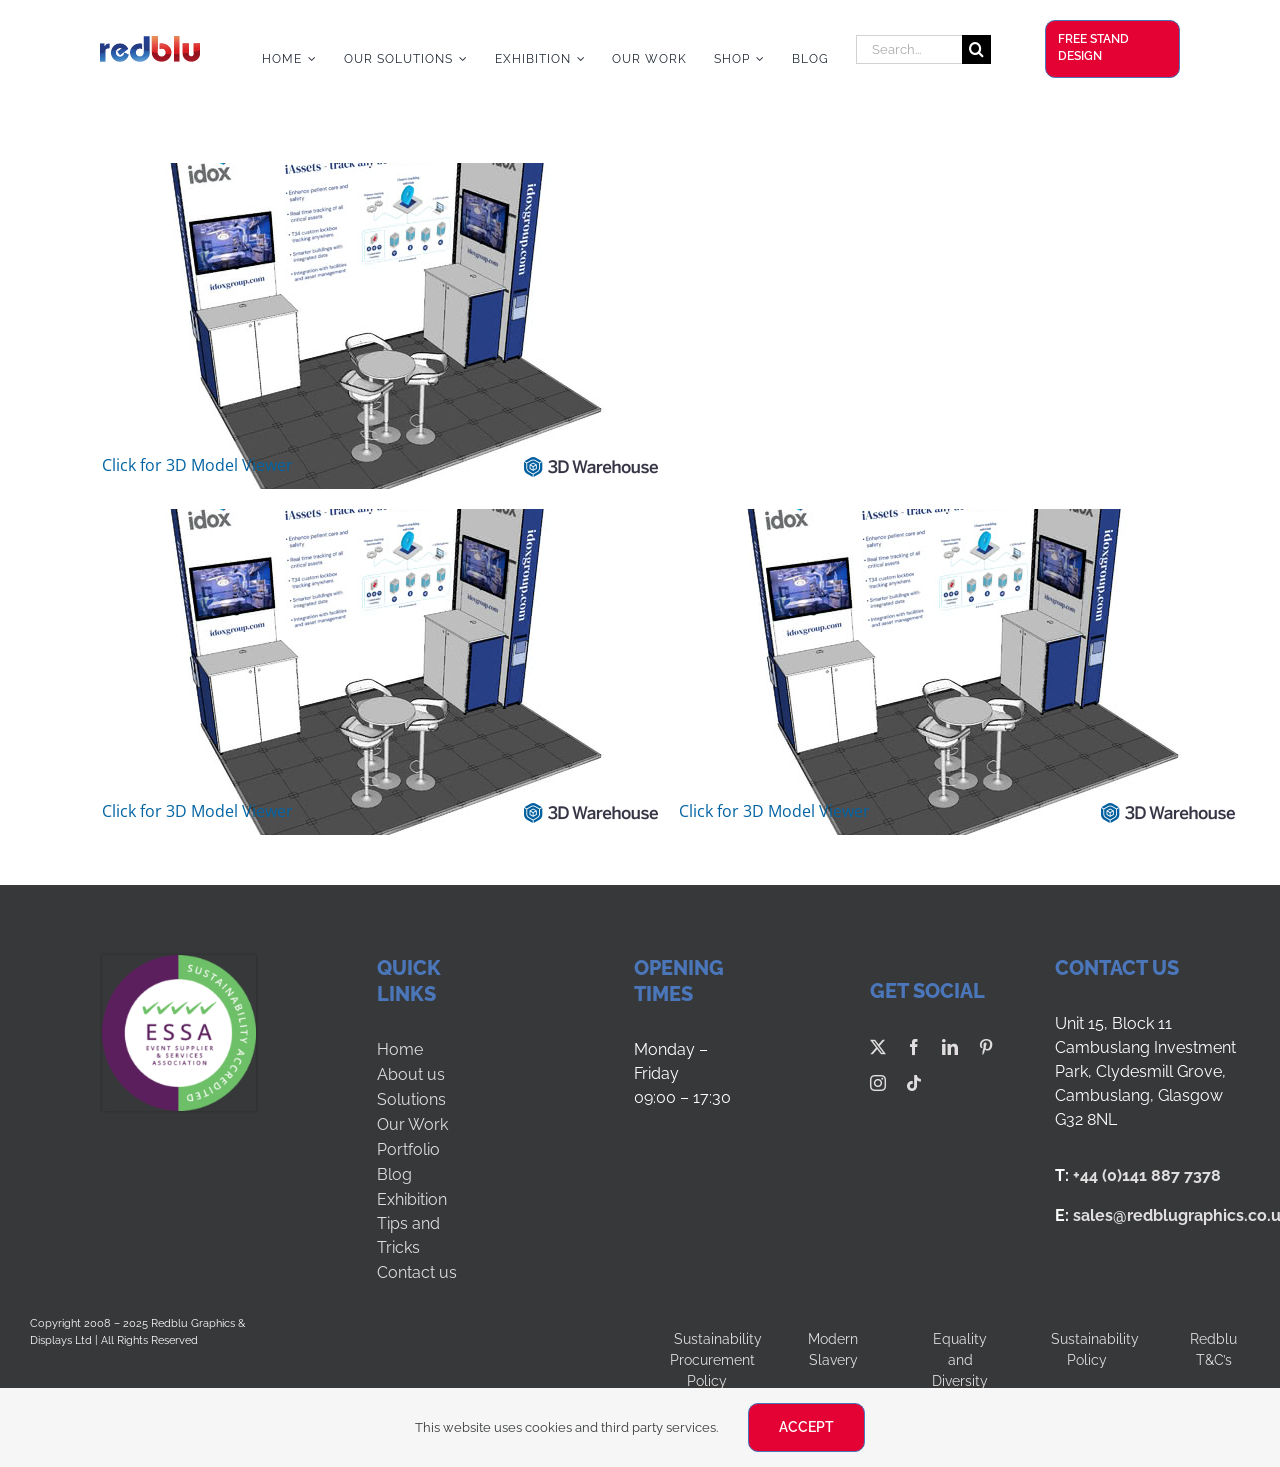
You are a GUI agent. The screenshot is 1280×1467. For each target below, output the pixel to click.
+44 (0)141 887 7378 (1147, 1175)
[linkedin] (950, 1047)
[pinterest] (986, 1047)
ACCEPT (806, 1427)
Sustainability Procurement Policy (716, 1360)
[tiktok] (914, 1083)
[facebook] (914, 1047)
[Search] (976, 49)
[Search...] (909, 49)
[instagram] (878, 1083)
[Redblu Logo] (150, 43)
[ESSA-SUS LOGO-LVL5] (179, 962)
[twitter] (878, 1047)
